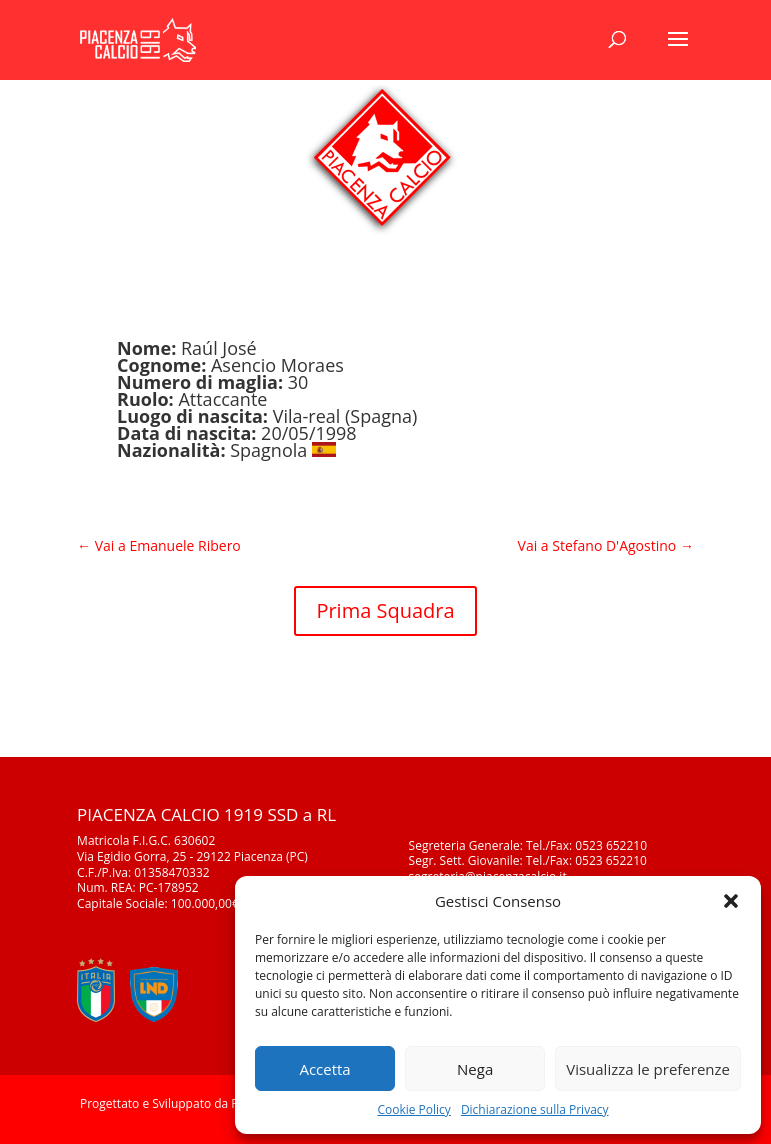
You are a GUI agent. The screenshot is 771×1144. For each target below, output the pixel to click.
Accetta (324, 1069)
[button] (731, 901)
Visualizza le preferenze (648, 1069)
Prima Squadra (385, 610)
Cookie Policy (413, 1109)
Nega (475, 1069)
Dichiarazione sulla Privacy (535, 1109)
